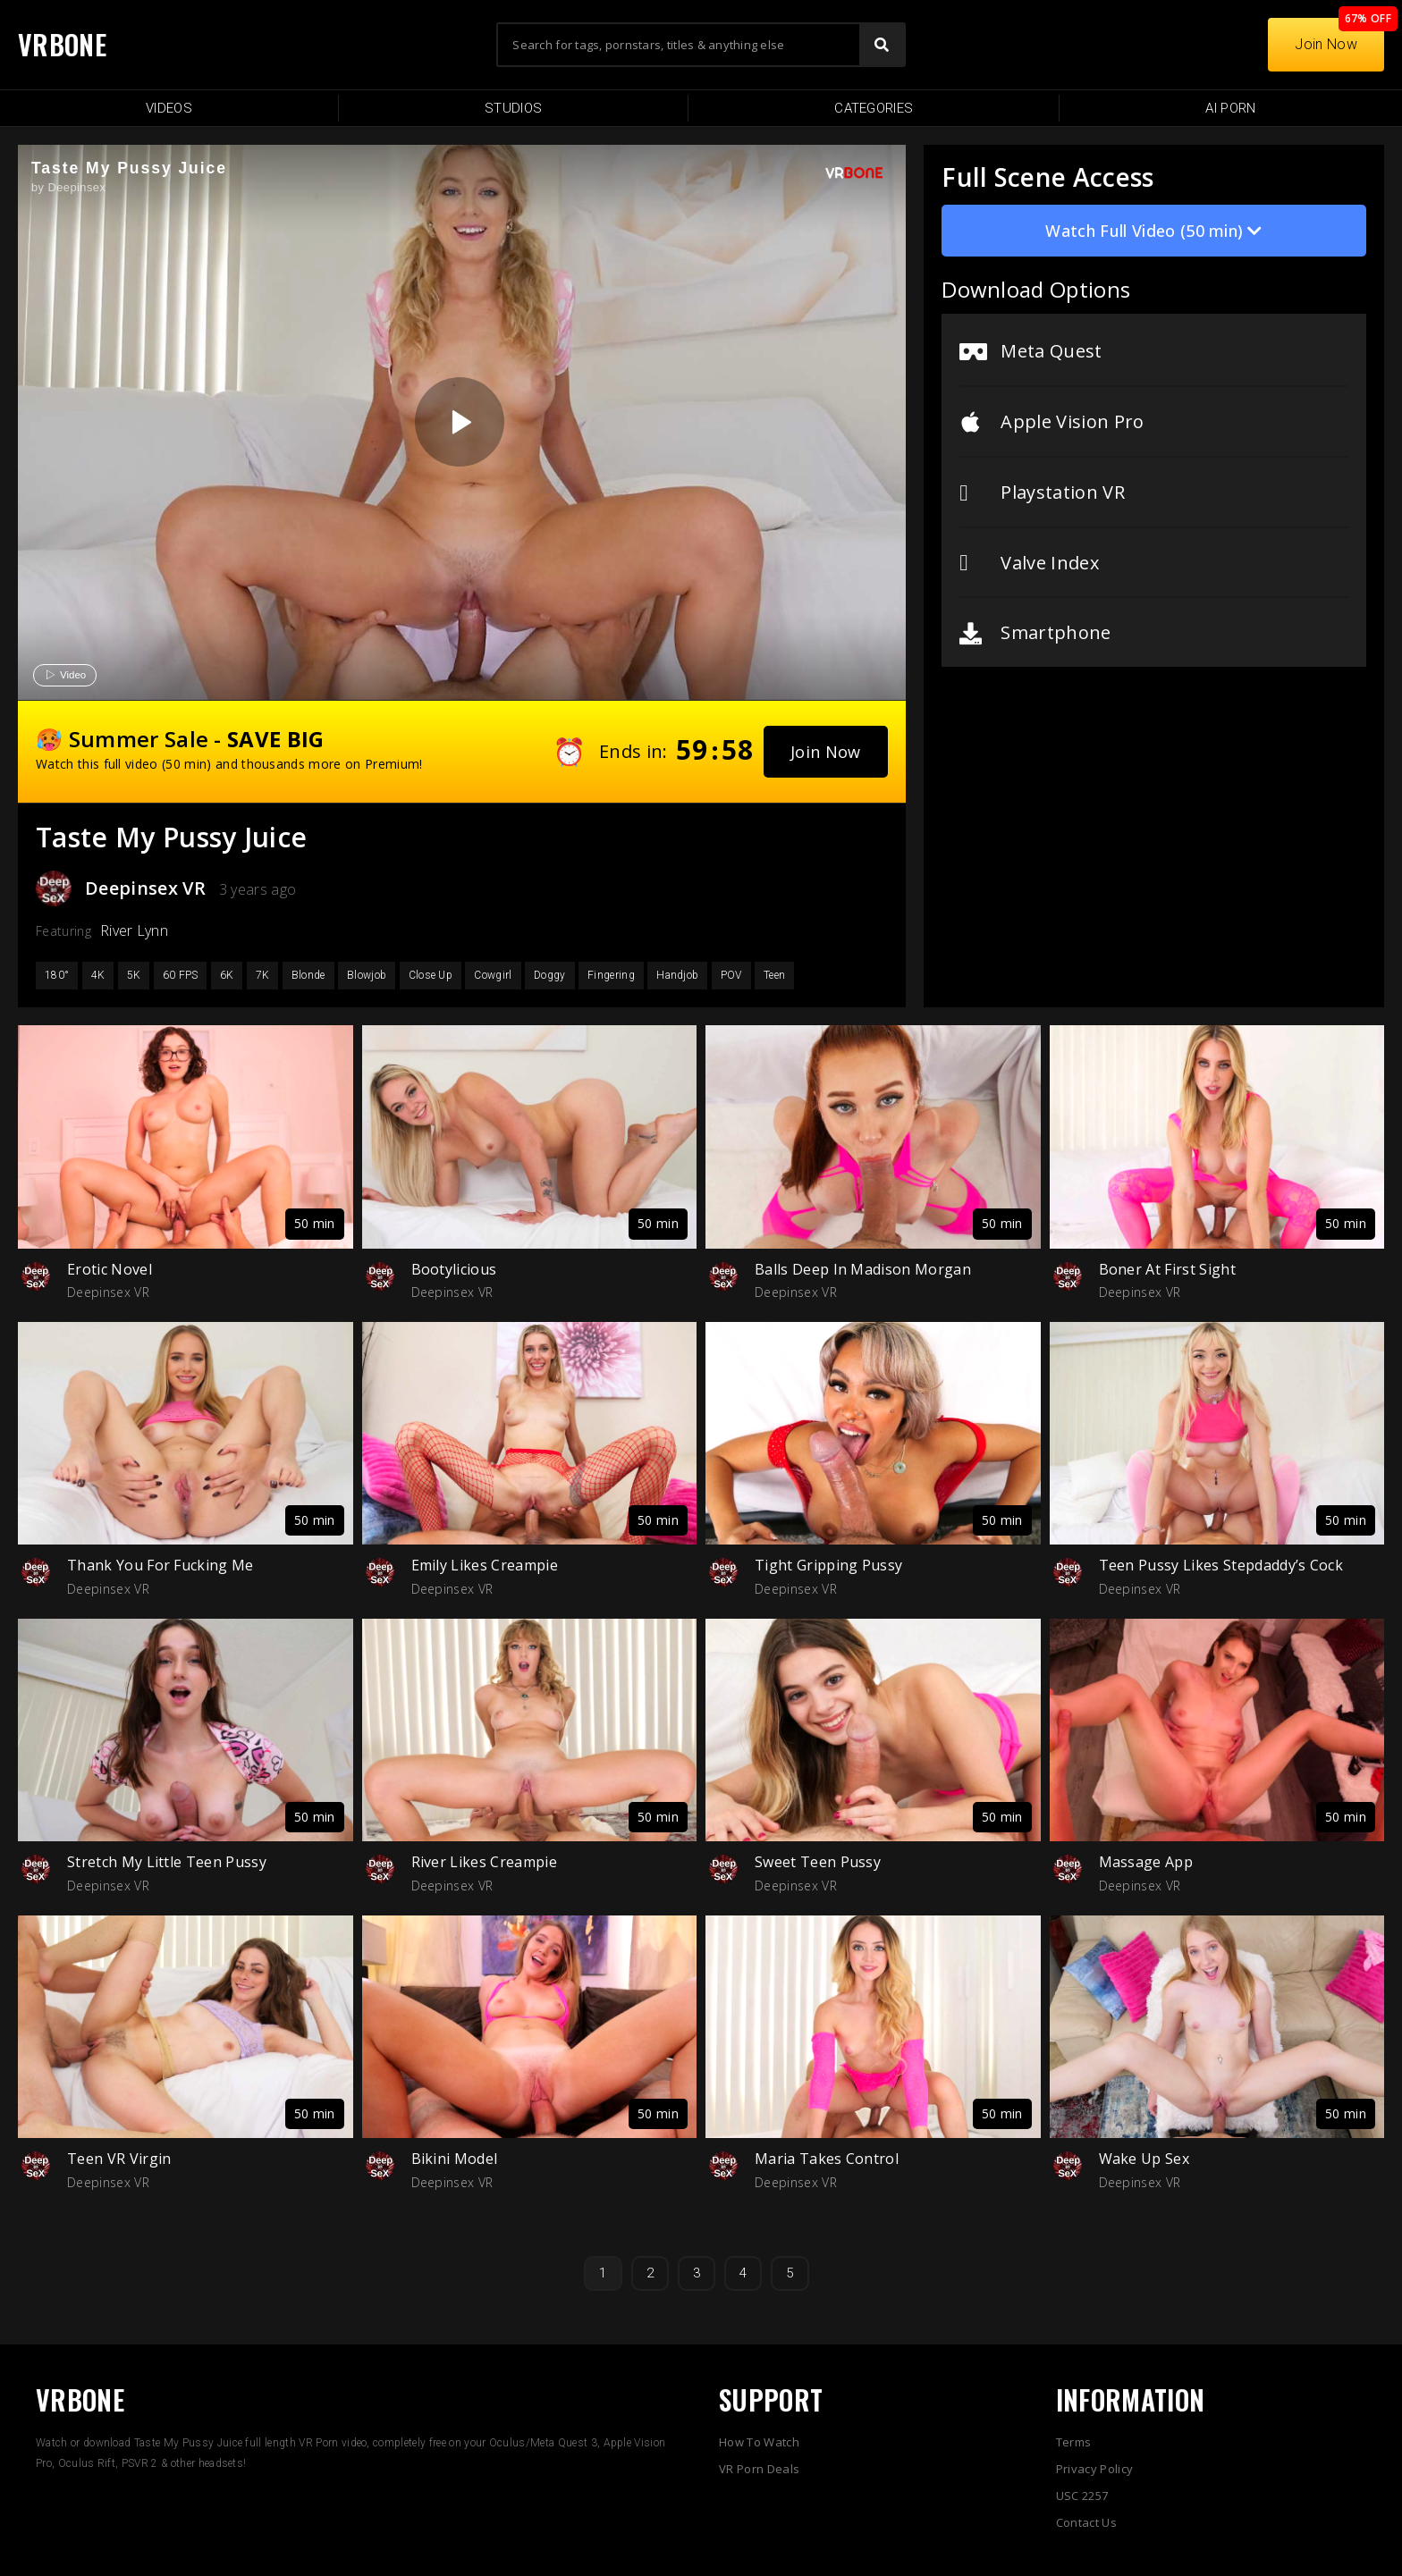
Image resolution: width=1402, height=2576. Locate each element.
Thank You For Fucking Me (160, 1565)
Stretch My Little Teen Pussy (166, 1862)
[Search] (881, 44)
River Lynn (134, 930)
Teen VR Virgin (119, 2158)
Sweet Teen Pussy (818, 1862)
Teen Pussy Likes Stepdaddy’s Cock (1221, 1565)
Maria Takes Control (827, 2158)
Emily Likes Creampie (484, 1565)
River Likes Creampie (484, 1862)
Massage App (1146, 1862)
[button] (826, 752)
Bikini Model (454, 2158)
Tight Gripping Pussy (828, 1565)
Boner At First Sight (1167, 1269)
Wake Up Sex (1144, 2158)
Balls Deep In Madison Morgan (863, 1269)
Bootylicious (454, 1269)
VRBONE (62, 44)
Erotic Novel (109, 1269)
